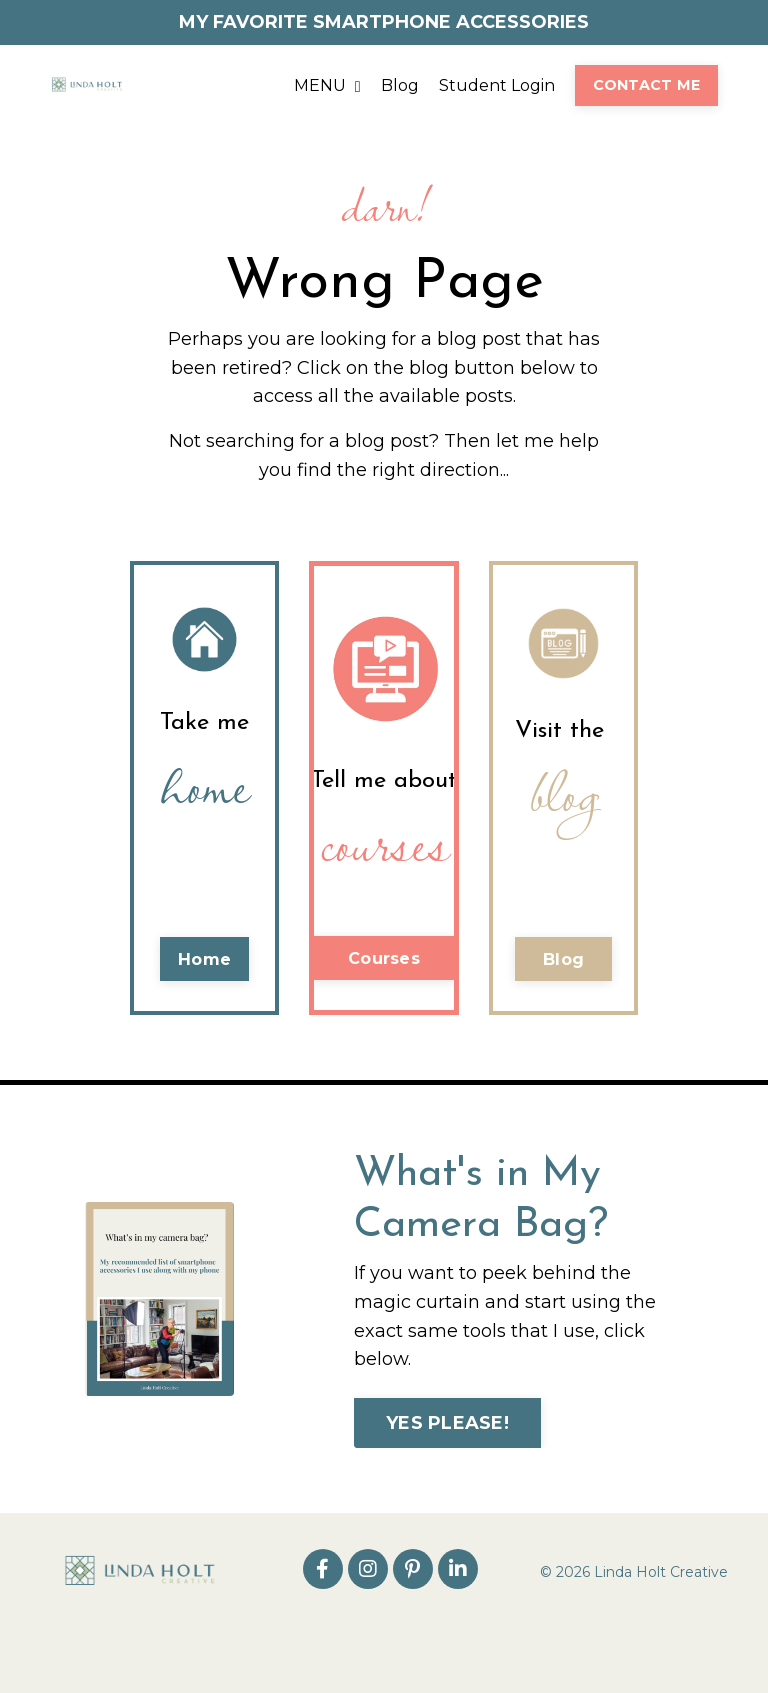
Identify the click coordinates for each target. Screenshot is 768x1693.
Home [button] (204, 959)
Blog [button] (563, 959)
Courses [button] (384, 958)
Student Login (497, 85)
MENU (327, 85)
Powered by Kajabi (663, 1641)
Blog (400, 85)
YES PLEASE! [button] (447, 1423)
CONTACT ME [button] (647, 85)
